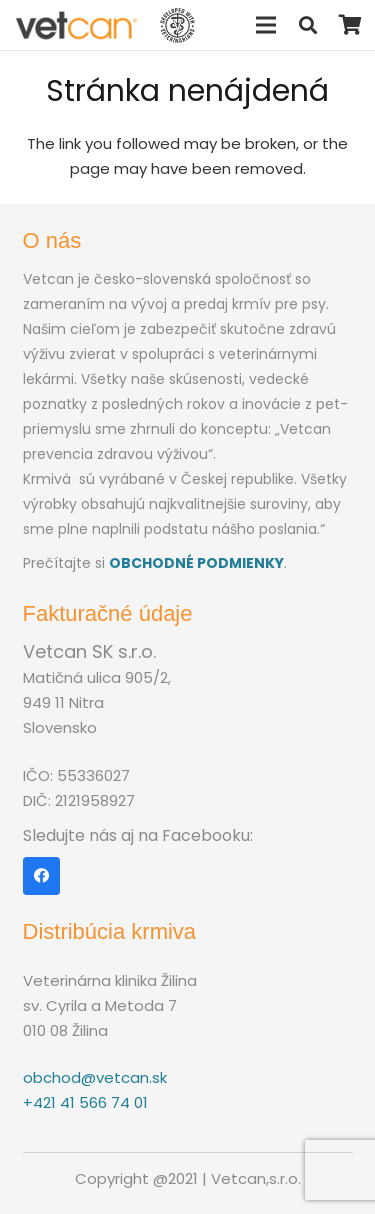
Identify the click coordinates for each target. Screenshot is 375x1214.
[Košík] (350, 25)
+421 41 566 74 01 (85, 1102)
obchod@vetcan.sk (95, 1077)
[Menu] (266, 25)
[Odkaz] (77, 25)
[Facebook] (42, 876)
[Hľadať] (308, 25)
